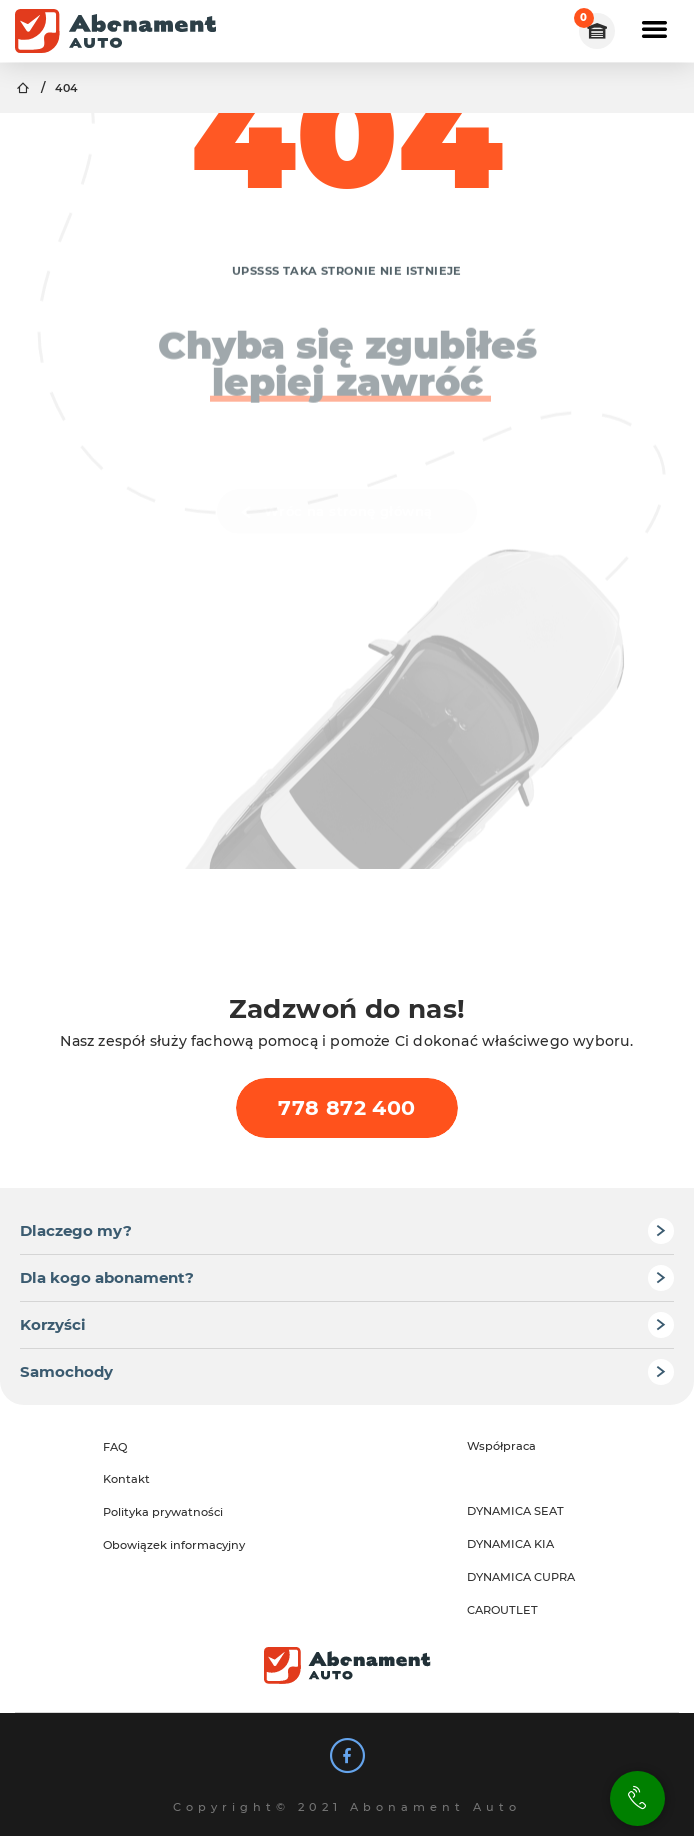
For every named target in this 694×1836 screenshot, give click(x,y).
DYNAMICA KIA (510, 1544)
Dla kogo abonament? (107, 1277)
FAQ (115, 1447)
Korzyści (53, 1324)
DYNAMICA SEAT (515, 1511)
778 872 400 (346, 1107)
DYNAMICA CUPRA (521, 1577)
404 (66, 88)
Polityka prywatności (163, 1512)
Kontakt (126, 1479)
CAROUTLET (502, 1610)
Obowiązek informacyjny (174, 1545)
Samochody (66, 1371)
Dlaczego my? (76, 1230)
